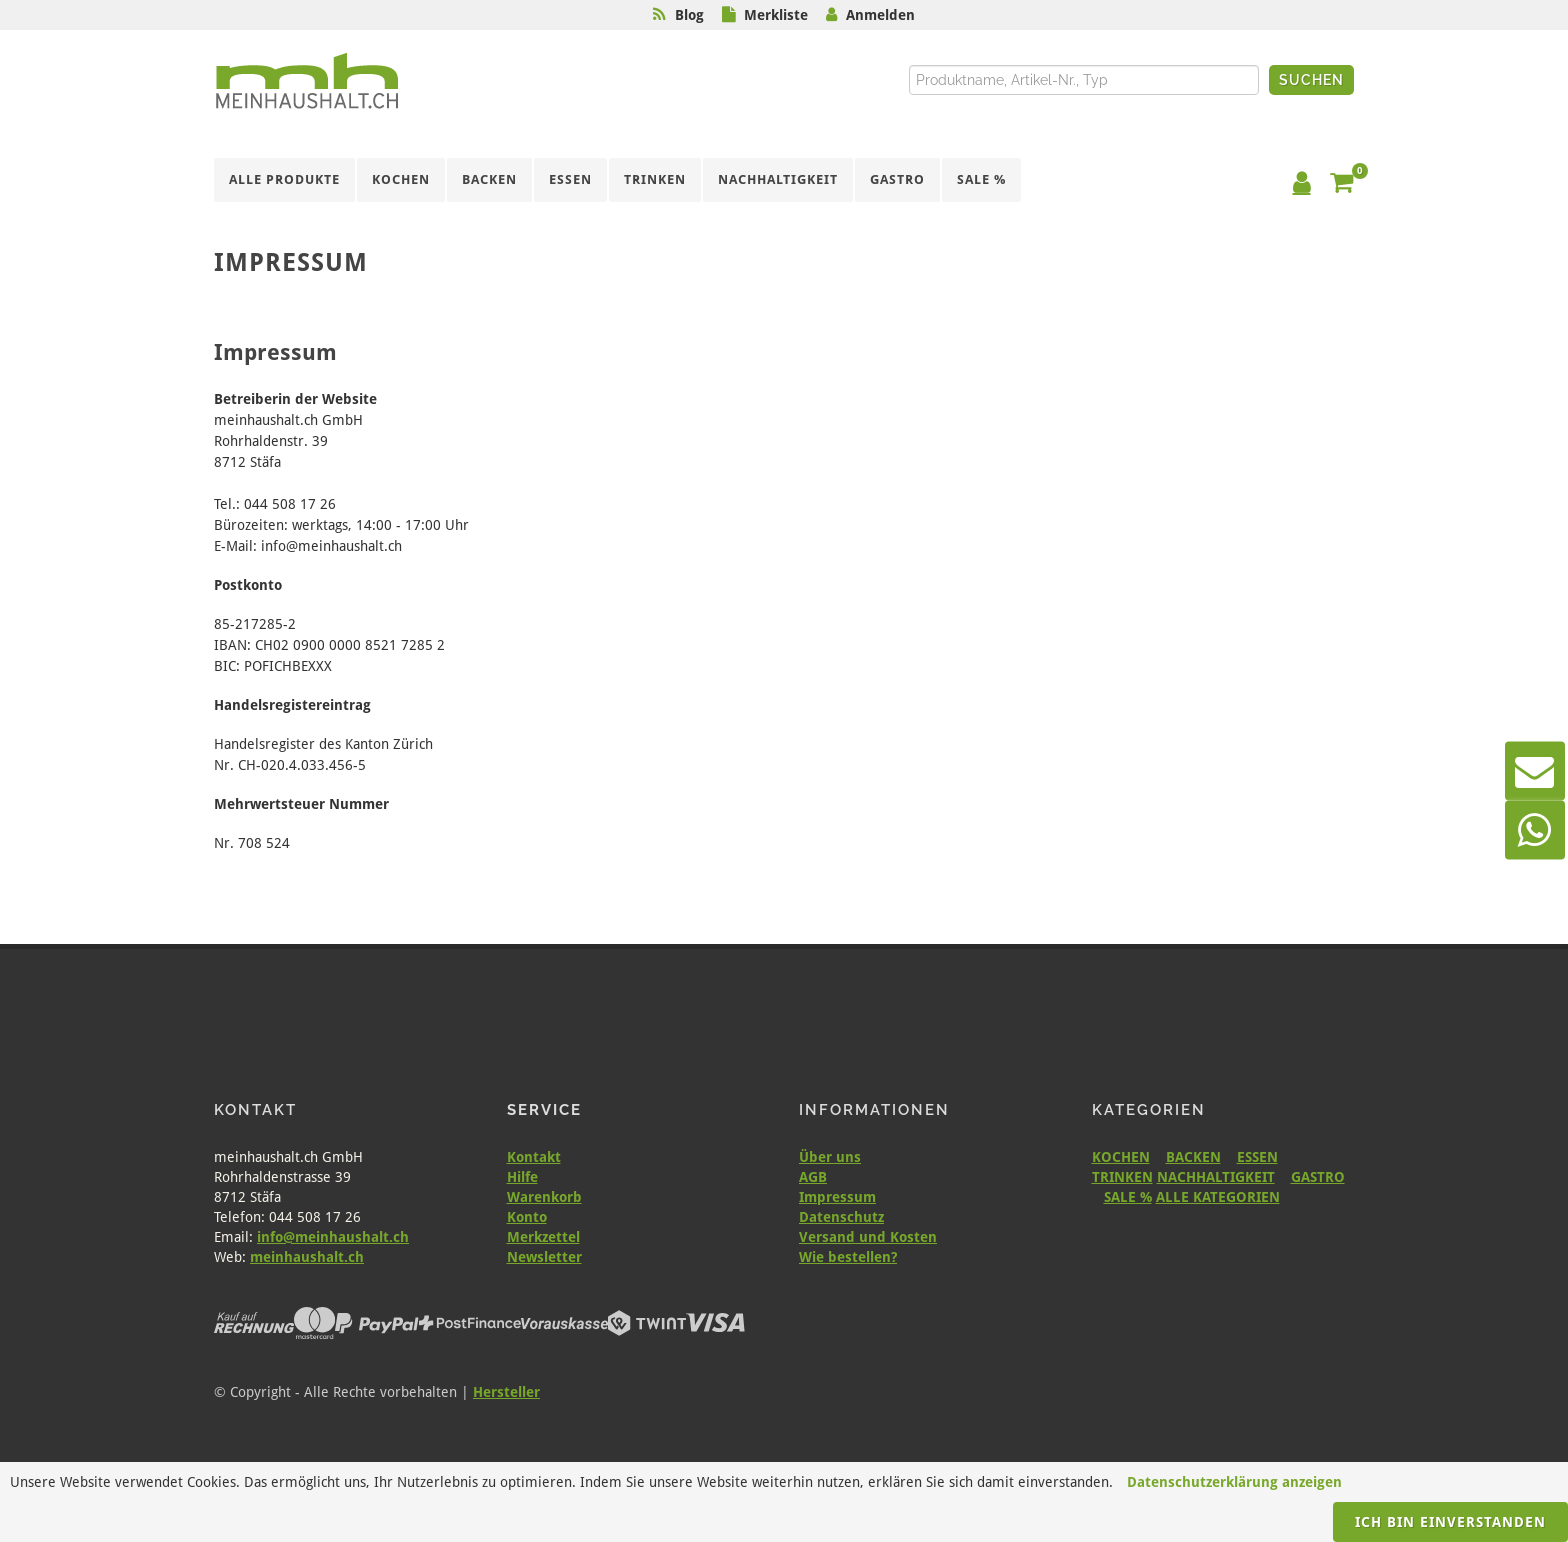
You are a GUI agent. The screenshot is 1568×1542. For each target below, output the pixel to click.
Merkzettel (543, 1237)
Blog (689, 15)
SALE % (1128, 1197)
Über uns (830, 1157)
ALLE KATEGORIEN (1218, 1197)
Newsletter (544, 1257)
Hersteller (506, 1392)
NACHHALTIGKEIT (1216, 1177)
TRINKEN (1122, 1177)
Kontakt (534, 1157)
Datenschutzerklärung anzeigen (1234, 1482)
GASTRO (1318, 1177)
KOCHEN (1121, 1157)
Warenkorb (544, 1197)
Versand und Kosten (868, 1237)
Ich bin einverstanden (1450, 1522)
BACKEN (1193, 1157)
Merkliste (776, 15)
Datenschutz (841, 1217)
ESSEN (1257, 1157)
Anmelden (880, 15)
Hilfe (522, 1177)
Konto (527, 1217)
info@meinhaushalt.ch (333, 1237)
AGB (813, 1177)
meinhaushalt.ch (307, 1257)
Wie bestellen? (848, 1257)
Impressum (837, 1197)
